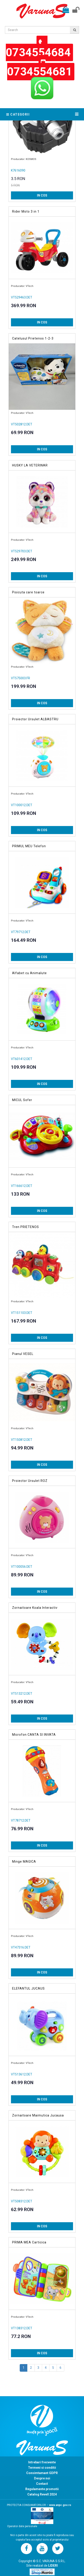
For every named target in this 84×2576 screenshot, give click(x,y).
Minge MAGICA (24, 1861)
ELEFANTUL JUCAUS (28, 1988)
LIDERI (53, 2565)
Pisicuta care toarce (28, 592)
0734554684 (38, 52)
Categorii (18, 114)
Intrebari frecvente (42, 2462)
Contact (42, 2483)
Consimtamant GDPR (42, 2473)
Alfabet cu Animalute (29, 973)
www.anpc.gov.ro (60, 2505)
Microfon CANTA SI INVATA (34, 1734)
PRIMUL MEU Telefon (29, 846)
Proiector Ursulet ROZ (29, 1481)
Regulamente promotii (42, 2489)
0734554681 (39, 71)
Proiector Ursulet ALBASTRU (35, 719)
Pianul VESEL (22, 1354)
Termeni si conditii (42, 2467)
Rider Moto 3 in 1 (25, 211)
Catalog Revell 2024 (42, 2494)
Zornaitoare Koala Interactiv (35, 1607)
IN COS (42, 195)
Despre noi (42, 2478)
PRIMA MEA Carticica (29, 2242)
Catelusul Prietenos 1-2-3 (33, 338)
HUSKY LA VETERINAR (30, 465)
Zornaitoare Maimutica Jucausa (38, 2115)
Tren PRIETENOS (25, 1227)
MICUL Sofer (22, 1100)
